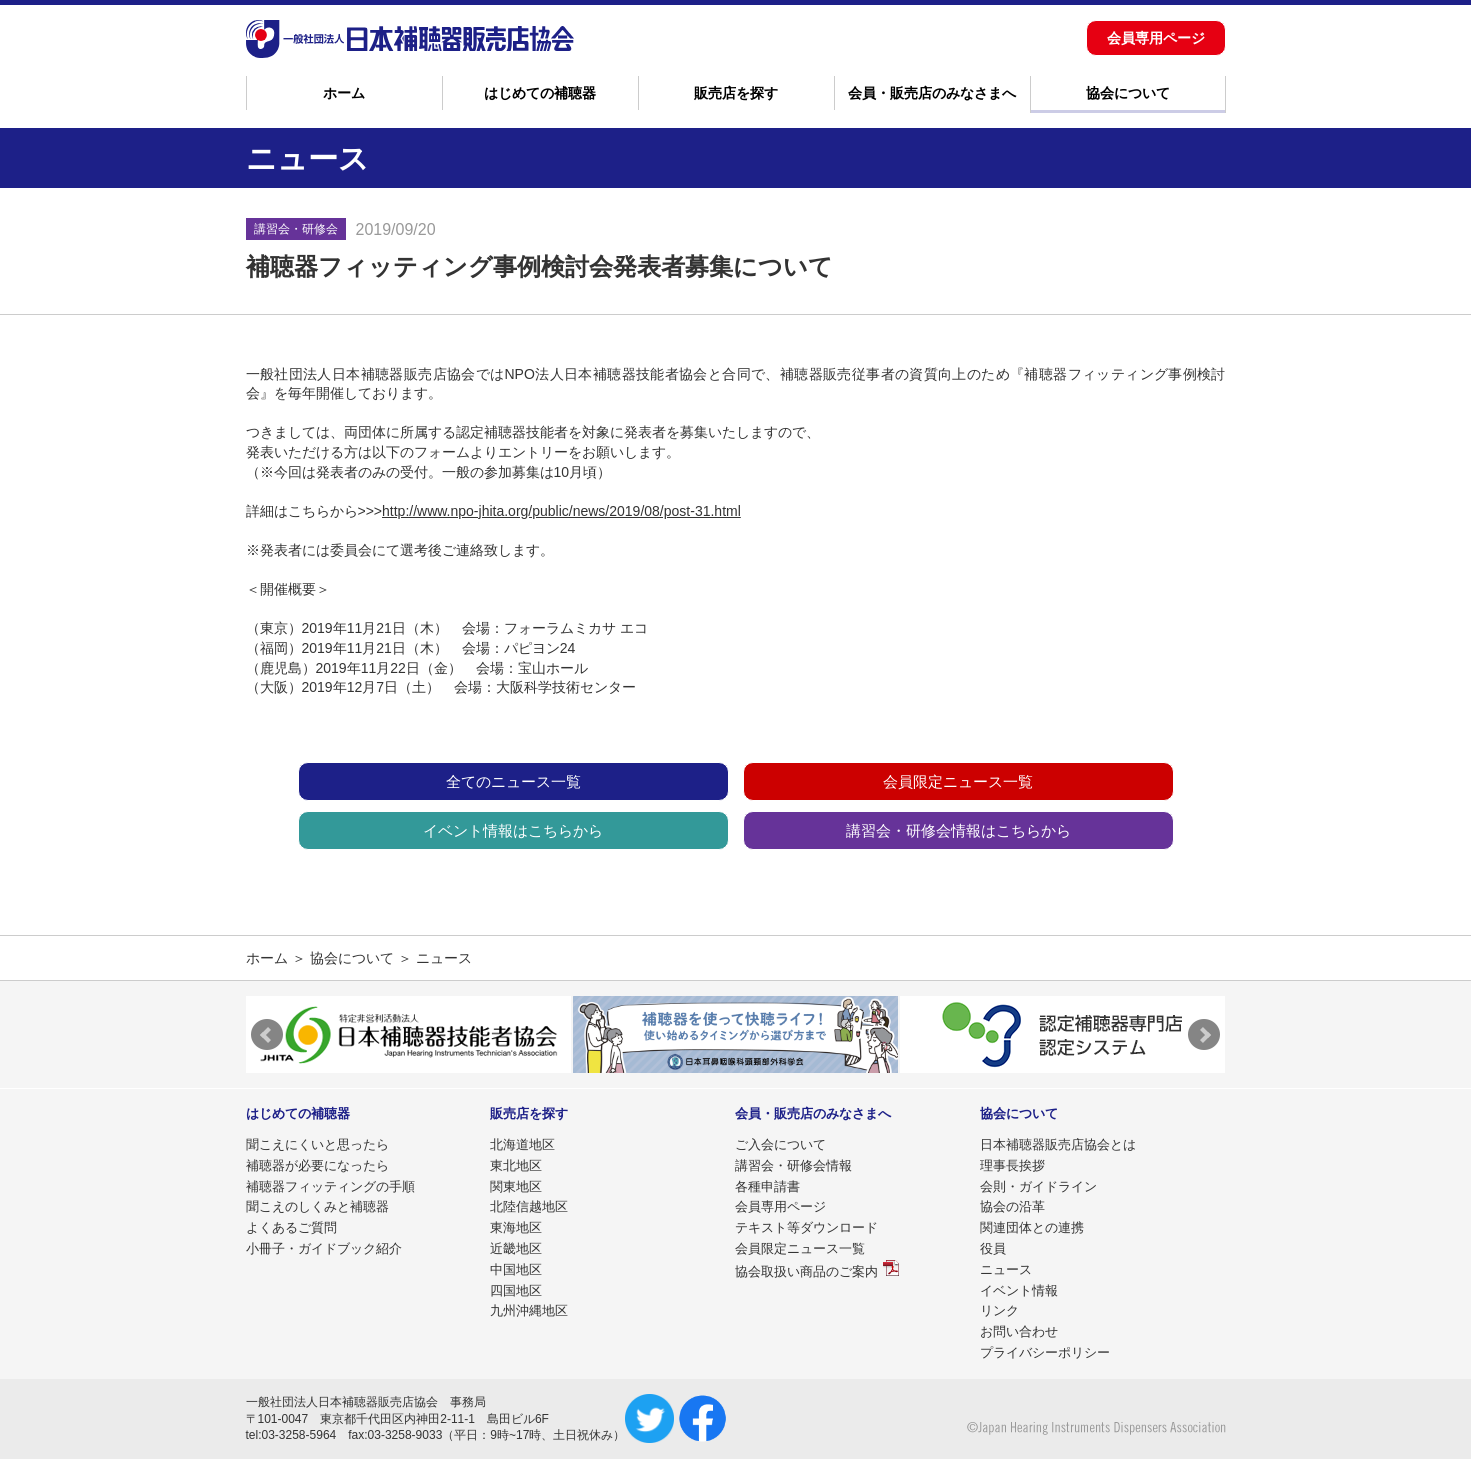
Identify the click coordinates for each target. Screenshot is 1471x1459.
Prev (267, 1035)
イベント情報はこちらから (513, 830)
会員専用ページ (1156, 38)
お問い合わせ (1019, 1331)
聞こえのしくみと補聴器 (317, 1206)
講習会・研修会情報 (793, 1165)
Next (1204, 1035)
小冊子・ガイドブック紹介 (324, 1248)
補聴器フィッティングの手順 (330, 1186)
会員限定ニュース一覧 (958, 781)
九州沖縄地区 (529, 1310)
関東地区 (516, 1186)
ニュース (1006, 1269)
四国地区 (516, 1290)
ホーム (344, 93)
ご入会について (780, 1144)
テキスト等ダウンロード (806, 1227)
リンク (999, 1310)
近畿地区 (516, 1248)
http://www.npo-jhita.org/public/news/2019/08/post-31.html (561, 511)
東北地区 (516, 1165)
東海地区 (516, 1227)
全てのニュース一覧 (513, 781)
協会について (1128, 93)
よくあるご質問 (291, 1227)
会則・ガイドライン (1038, 1186)
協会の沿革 (1012, 1206)
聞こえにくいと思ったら (317, 1144)
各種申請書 (767, 1186)
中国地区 (516, 1269)
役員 (993, 1248)
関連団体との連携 (1032, 1227)
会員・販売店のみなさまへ (932, 93)
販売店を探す (736, 93)
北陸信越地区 (529, 1206)
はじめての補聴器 (540, 93)
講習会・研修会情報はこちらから (958, 830)
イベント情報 (1019, 1290)
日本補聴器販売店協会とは (1058, 1144)
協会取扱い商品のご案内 (806, 1271)
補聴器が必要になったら (317, 1165)
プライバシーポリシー (1045, 1352)
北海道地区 (522, 1144)
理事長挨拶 (1012, 1165)
